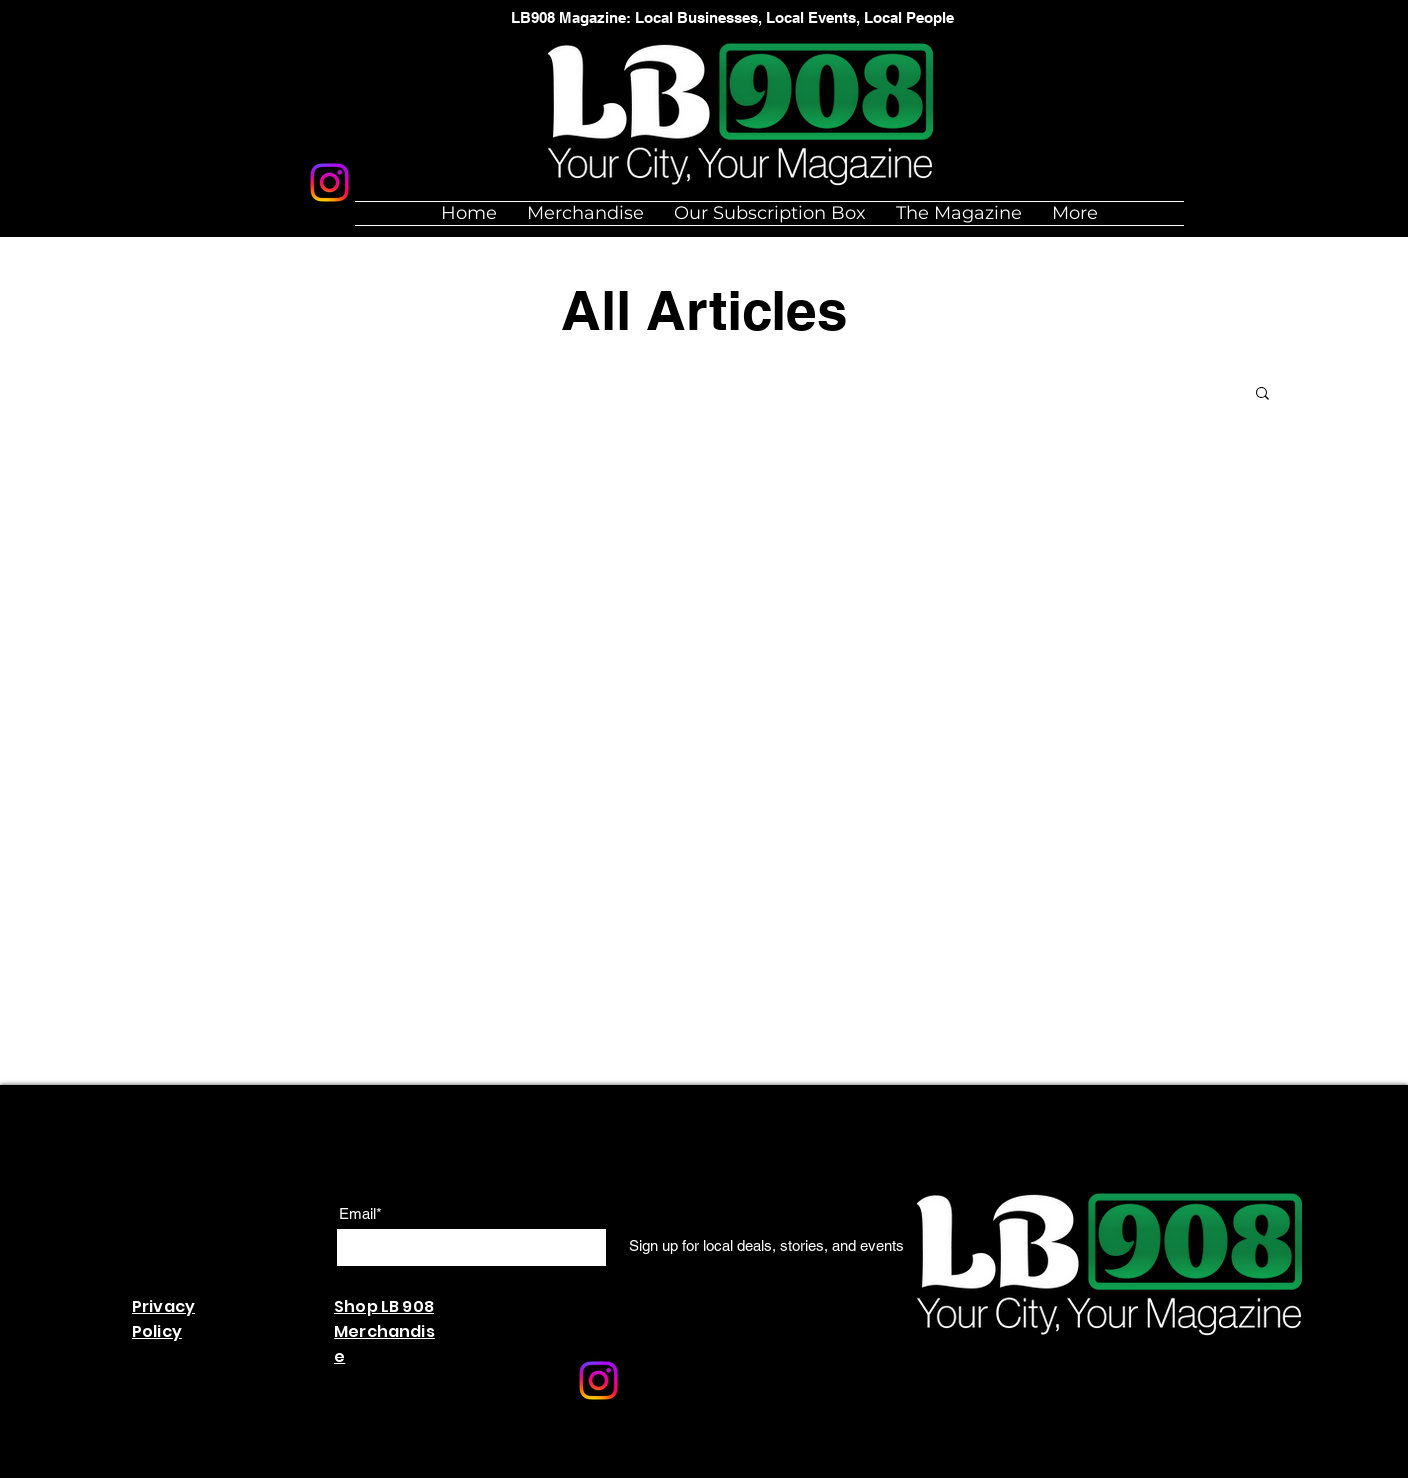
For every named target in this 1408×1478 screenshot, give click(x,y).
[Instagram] (329, 182)
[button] (1262, 394)
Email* (360, 1213)
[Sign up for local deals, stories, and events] (766, 1246)
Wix (521, 1467)
